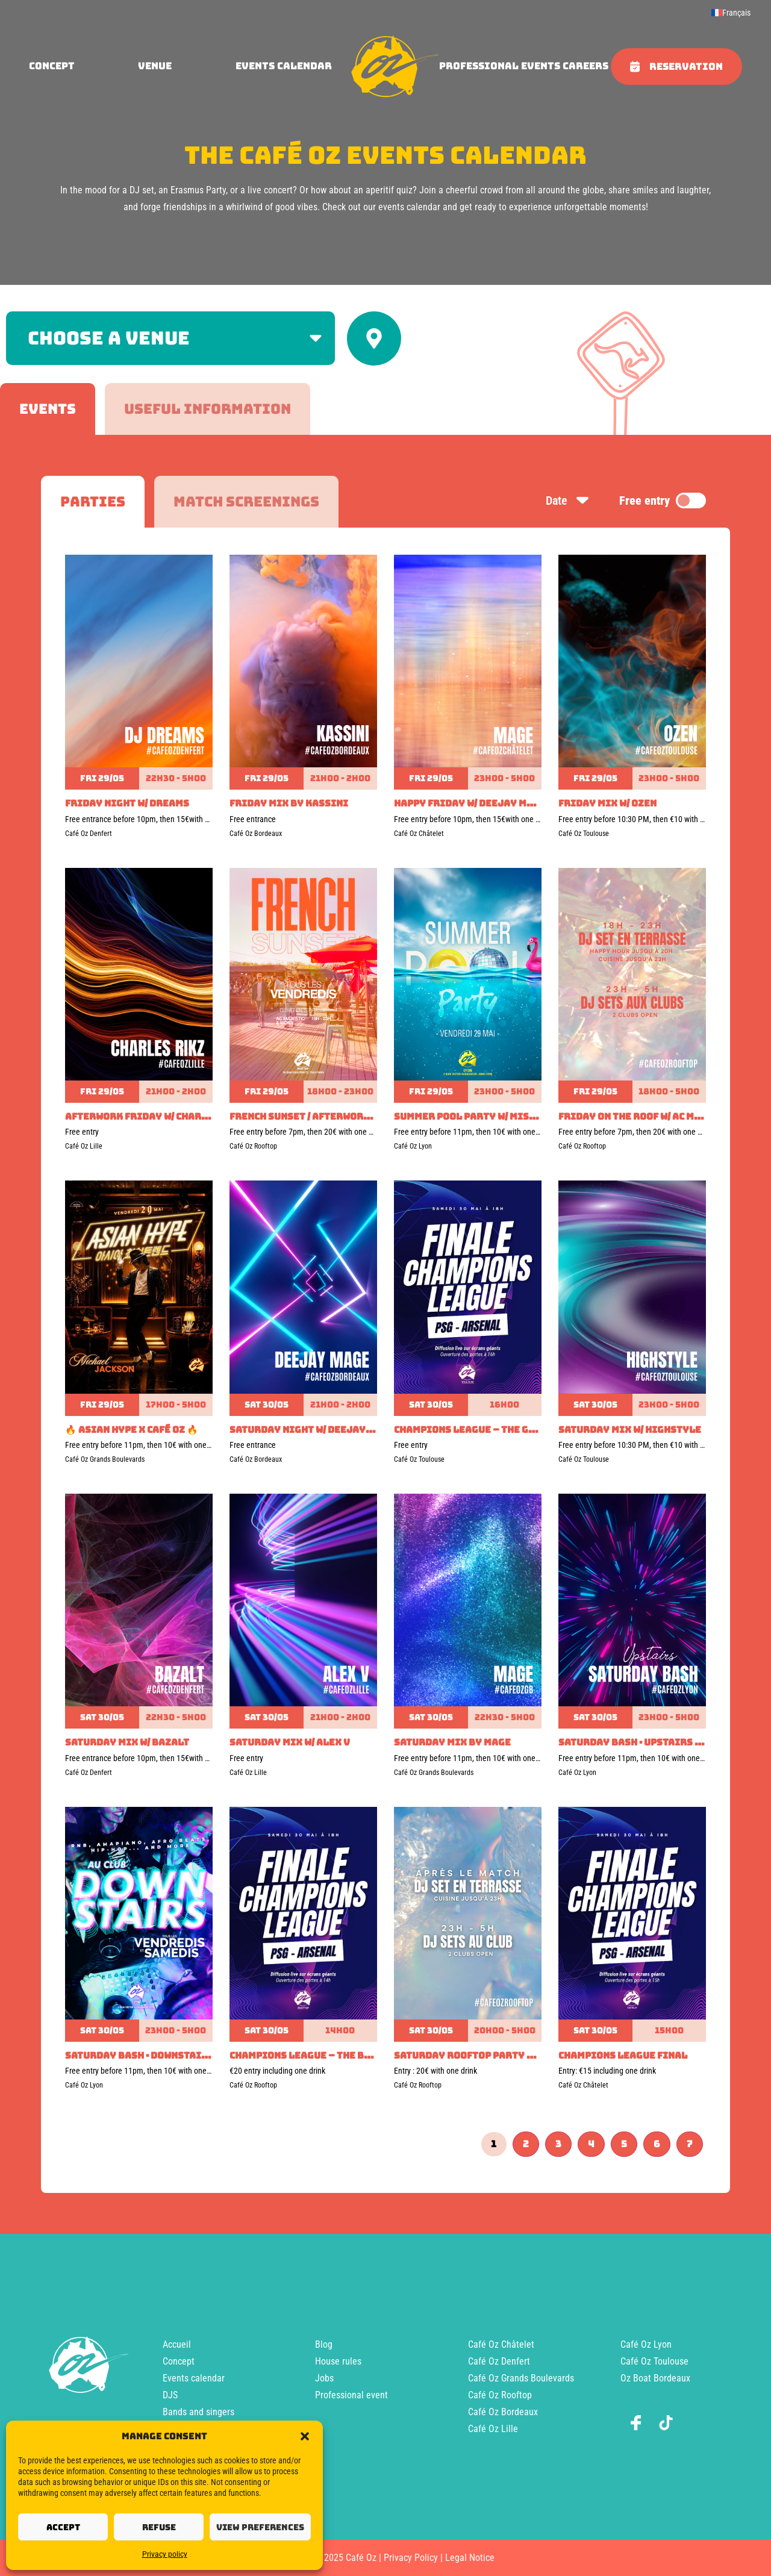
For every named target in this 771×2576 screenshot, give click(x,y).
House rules (338, 2361)
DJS (170, 2395)
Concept (179, 2361)
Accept (63, 2527)
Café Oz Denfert (499, 2361)
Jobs (324, 2378)
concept (52, 66)
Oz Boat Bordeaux (655, 2378)
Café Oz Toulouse (654, 2361)
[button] (305, 2436)
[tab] (47, 409)
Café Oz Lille (493, 2428)
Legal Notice (470, 2557)
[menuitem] (731, 12)
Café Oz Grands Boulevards (521, 2378)
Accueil (177, 2344)
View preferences (260, 2527)
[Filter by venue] (170, 338)
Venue (155, 66)
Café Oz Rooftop (500, 2395)
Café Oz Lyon (646, 2344)
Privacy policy (164, 2554)
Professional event (351, 2395)
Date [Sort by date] (568, 500)
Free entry (662, 500)
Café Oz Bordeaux (503, 2412)
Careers (585, 66)
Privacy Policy (411, 2557)
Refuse (159, 2527)
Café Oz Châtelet (501, 2344)
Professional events (499, 66)
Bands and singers (198, 2412)
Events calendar (284, 66)
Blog (323, 2344)
